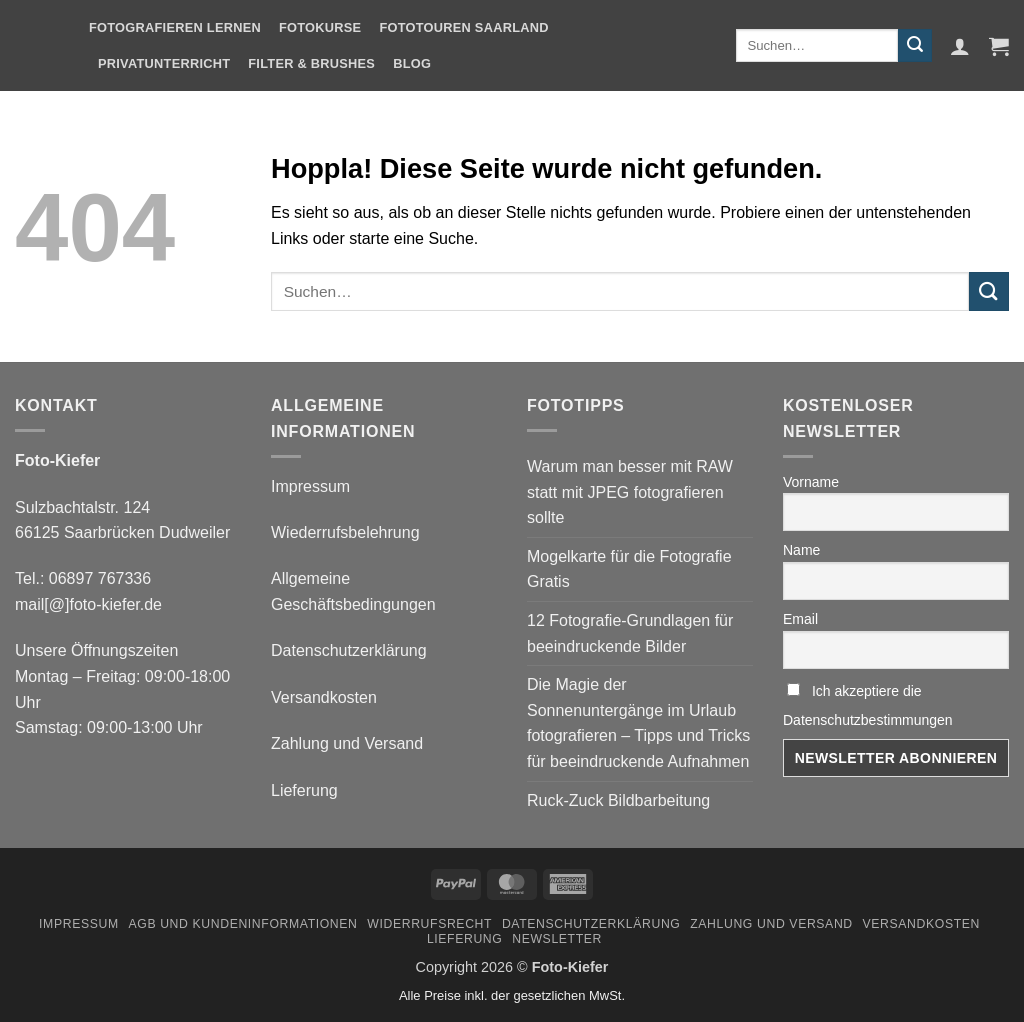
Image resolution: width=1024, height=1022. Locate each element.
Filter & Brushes (311, 63)
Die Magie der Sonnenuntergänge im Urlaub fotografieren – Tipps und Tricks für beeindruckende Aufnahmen (638, 723)
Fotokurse (320, 27)
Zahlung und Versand (347, 743)
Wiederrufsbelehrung (345, 532)
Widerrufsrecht (429, 924)
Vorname (811, 482)
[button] (960, 46)
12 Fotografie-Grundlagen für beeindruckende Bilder (630, 633)
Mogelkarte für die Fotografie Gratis (629, 569)
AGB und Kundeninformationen (242, 924)
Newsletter (557, 939)
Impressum (310, 486)
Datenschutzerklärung (349, 650)
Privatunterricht (164, 63)
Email (800, 619)
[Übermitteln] (915, 46)
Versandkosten (324, 697)
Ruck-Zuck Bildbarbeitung (618, 800)
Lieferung (304, 790)
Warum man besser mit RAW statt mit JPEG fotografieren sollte (630, 492)
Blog (412, 63)
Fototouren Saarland (463, 27)
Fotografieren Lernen (175, 27)
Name (801, 550)
